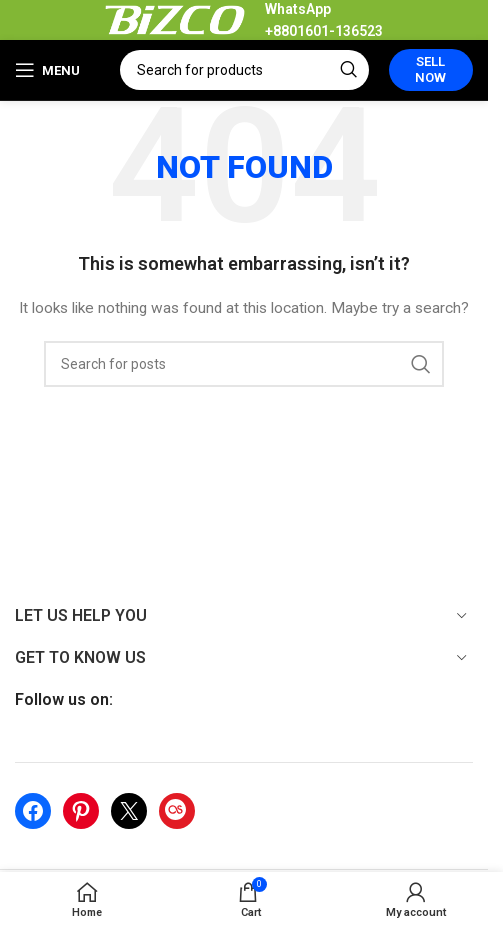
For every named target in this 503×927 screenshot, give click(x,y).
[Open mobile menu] (47, 70)
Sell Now (430, 69)
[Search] (244, 70)
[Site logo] (175, 19)
